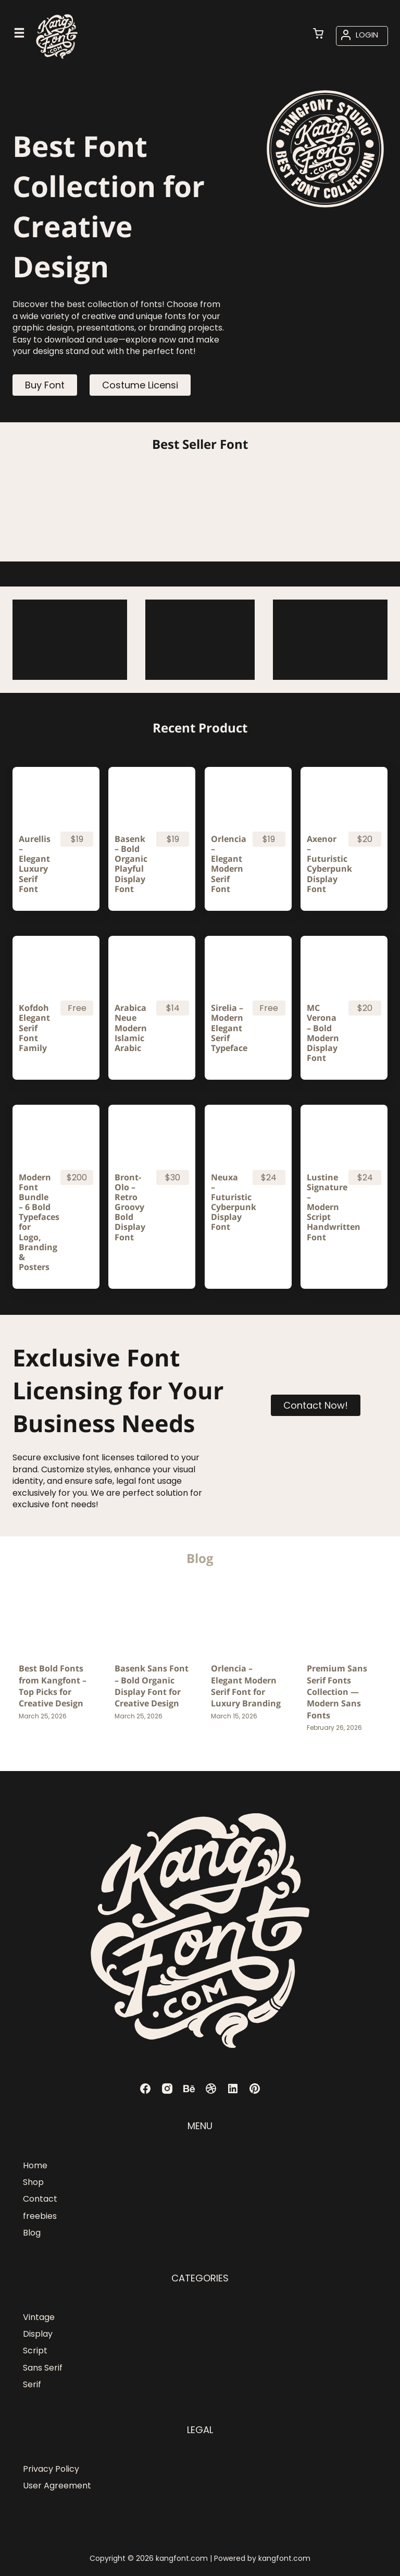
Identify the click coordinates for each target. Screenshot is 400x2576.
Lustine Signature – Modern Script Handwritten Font (323, 1207)
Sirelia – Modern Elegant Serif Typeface (227, 1028)
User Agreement (57, 2486)
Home (35, 2165)
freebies (40, 2216)
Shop (33, 2182)
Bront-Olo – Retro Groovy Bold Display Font (130, 1207)
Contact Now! (315, 1405)
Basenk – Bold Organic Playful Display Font (131, 864)
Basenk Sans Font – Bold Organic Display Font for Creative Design (152, 1686)
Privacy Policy (51, 2469)
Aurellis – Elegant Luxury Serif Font (35, 864)
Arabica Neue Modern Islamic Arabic (131, 1028)
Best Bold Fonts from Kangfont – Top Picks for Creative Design (52, 1686)
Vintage (39, 2317)
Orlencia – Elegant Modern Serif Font (227, 864)
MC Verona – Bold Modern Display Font (323, 1033)
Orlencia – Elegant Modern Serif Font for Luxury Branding (246, 1686)
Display (38, 2334)
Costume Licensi (140, 385)
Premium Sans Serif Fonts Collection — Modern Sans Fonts (337, 1692)
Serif (32, 2384)
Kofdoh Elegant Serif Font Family (34, 1028)
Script (35, 2351)
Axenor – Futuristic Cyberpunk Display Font (323, 864)
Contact (40, 2199)
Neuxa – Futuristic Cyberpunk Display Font (227, 1202)
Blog (32, 2233)
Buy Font (45, 385)
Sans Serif (43, 2368)
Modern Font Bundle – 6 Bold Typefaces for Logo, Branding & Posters (35, 1223)
